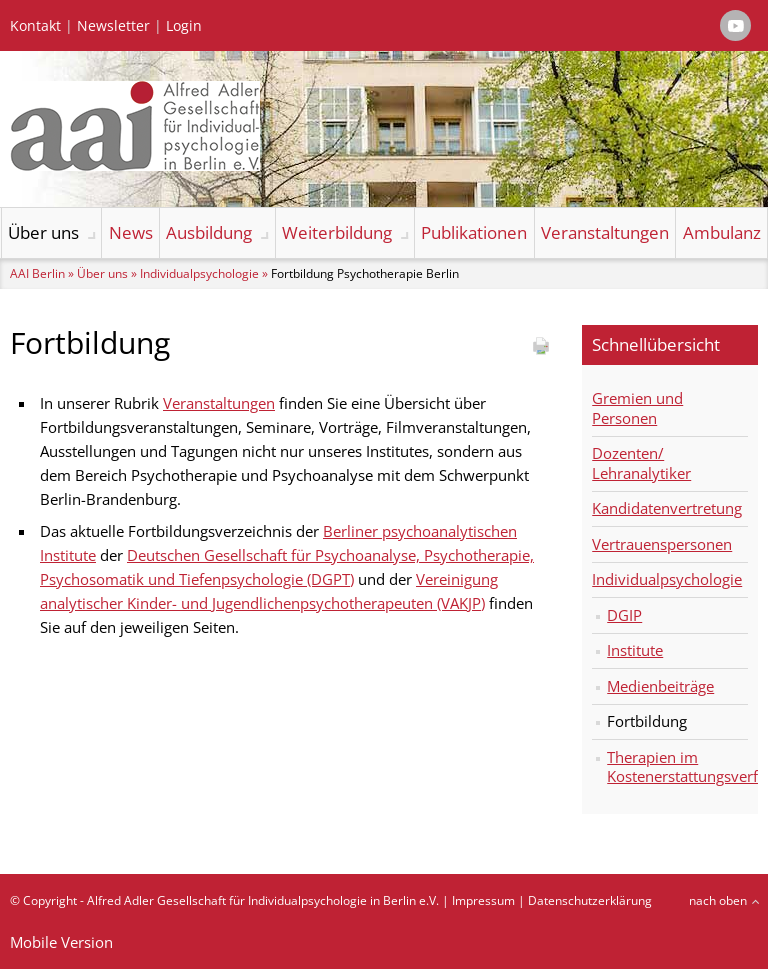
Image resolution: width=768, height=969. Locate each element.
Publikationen (474, 232)
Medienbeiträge (660, 686)
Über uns (43, 232)
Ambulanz (722, 232)
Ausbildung (209, 232)
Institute (635, 650)
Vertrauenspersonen (662, 544)
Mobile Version (61, 942)
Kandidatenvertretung (667, 508)
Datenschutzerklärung (590, 900)
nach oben (718, 900)
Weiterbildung (337, 232)
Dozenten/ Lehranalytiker (641, 463)
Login (184, 26)
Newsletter (113, 26)
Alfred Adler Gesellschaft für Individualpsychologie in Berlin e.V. (263, 900)
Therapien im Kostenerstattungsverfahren (677, 767)
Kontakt (35, 26)
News (131, 232)
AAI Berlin (37, 273)
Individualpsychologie (199, 273)
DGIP (624, 615)
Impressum (483, 900)
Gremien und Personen (637, 408)
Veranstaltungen (605, 232)
